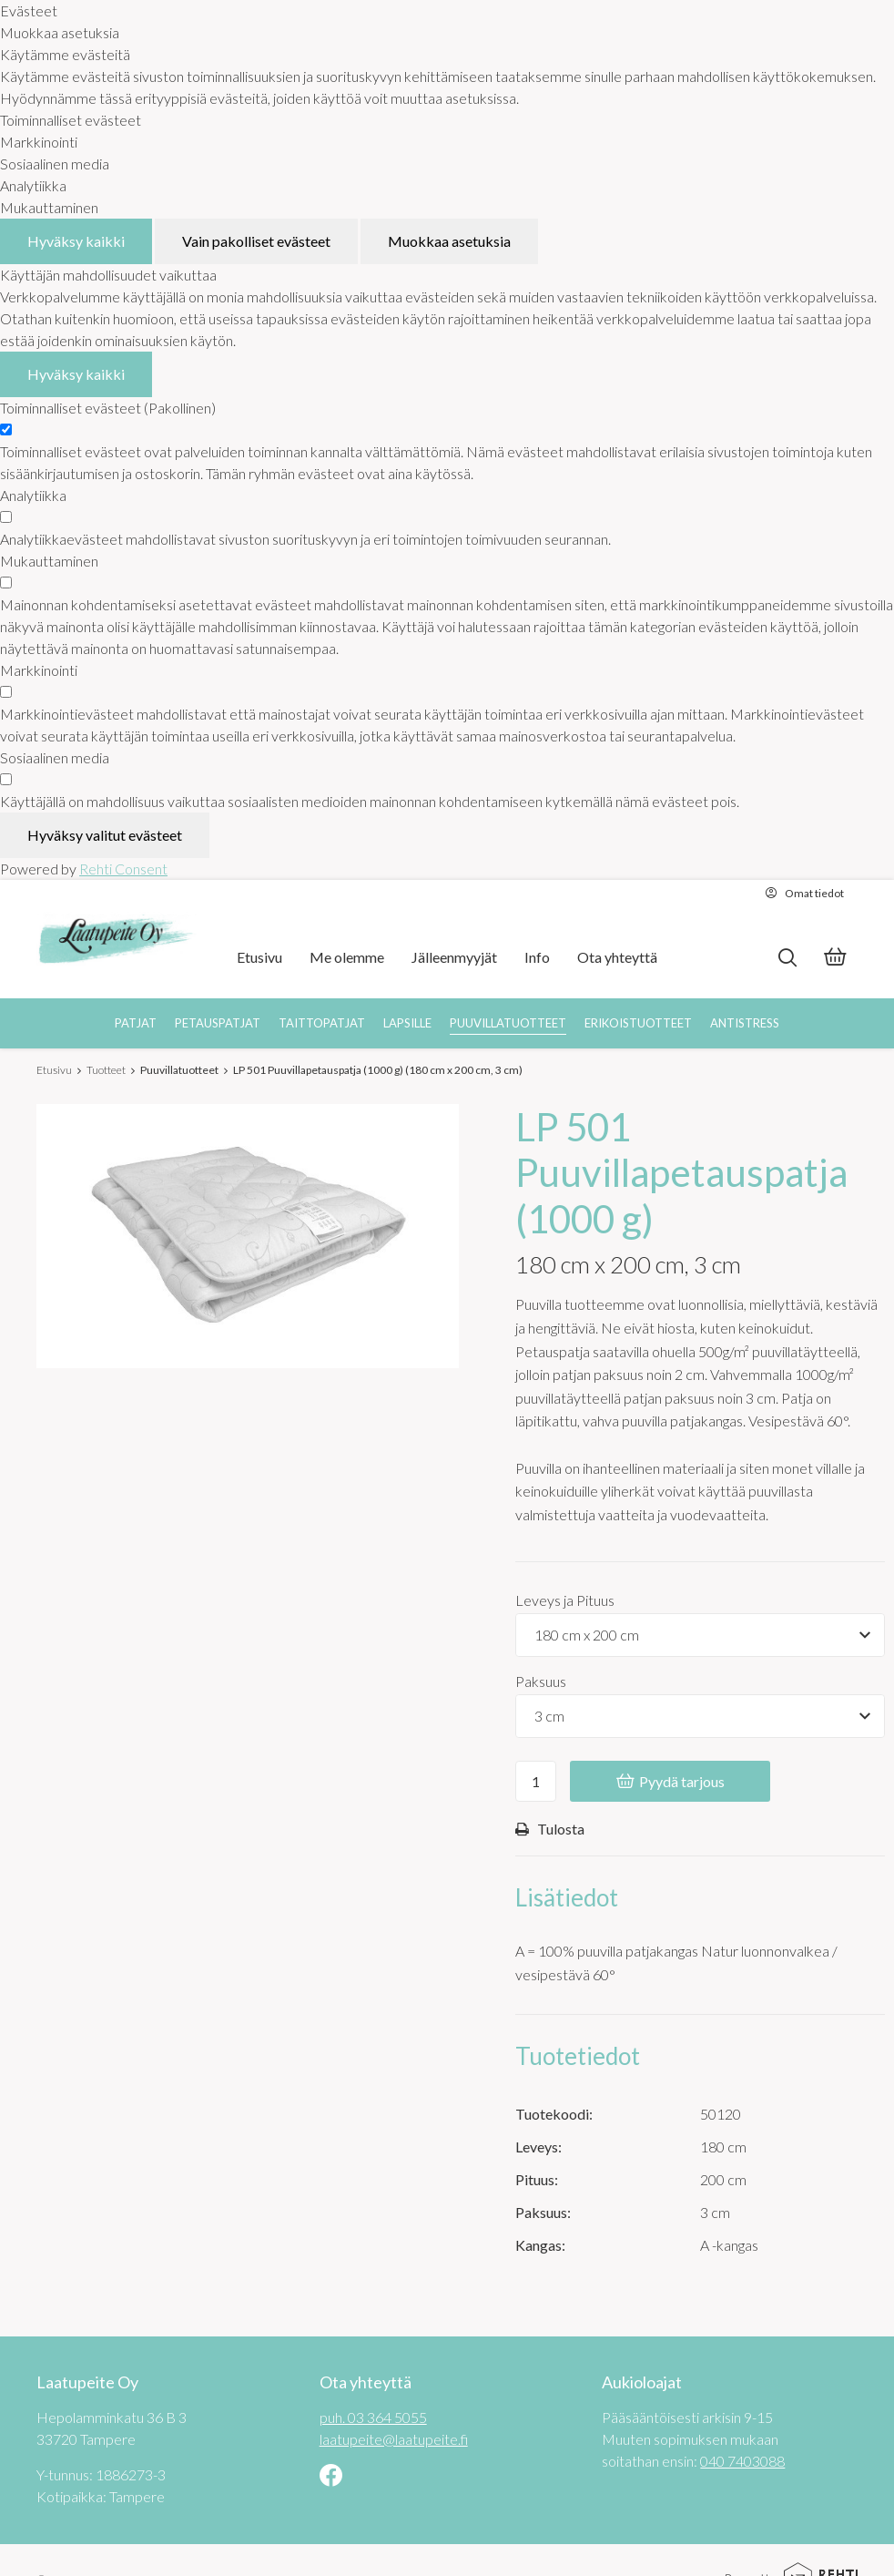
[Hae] (787, 958)
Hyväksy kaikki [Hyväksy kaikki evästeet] (76, 241)
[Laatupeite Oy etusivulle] (116, 939)
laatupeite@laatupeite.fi (394, 2439)
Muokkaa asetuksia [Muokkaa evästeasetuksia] (449, 241)
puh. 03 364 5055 (373, 2417)
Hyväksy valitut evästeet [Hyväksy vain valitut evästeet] (104, 834)
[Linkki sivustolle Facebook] (331, 2477)
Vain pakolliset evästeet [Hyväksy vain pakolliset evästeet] (256, 241)
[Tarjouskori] (835, 958)
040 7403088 (742, 2460)
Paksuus (540, 1681)
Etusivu (54, 1070)
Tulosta (549, 1828)
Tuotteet (106, 1070)
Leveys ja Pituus (565, 1600)
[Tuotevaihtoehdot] (700, 1635)
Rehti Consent (123, 868)
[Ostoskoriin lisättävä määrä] (535, 1781)
